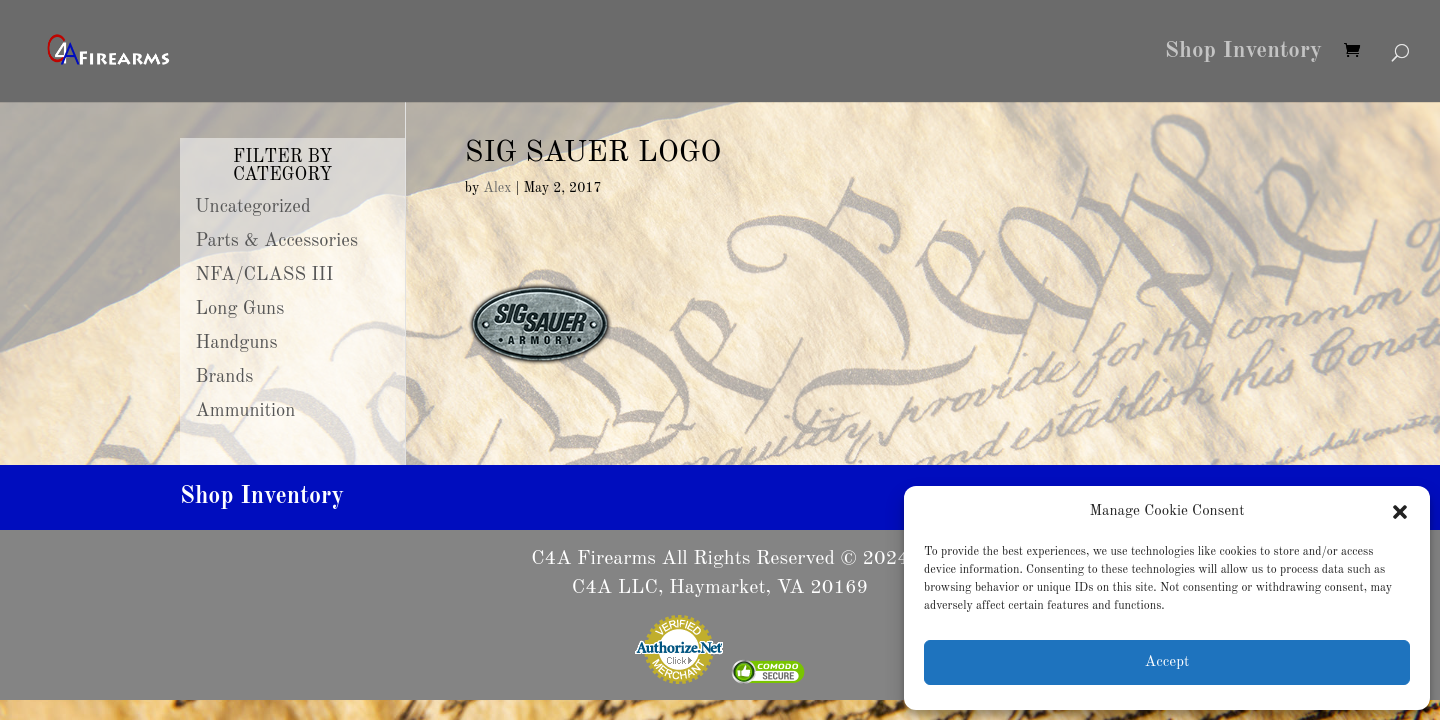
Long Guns (240, 309)
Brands (225, 377)
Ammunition (246, 411)
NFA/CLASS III (265, 275)
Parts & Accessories (277, 241)
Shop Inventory (1243, 53)
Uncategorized (253, 207)
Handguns (237, 343)
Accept (1167, 662)
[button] (1400, 512)
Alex (497, 188)
